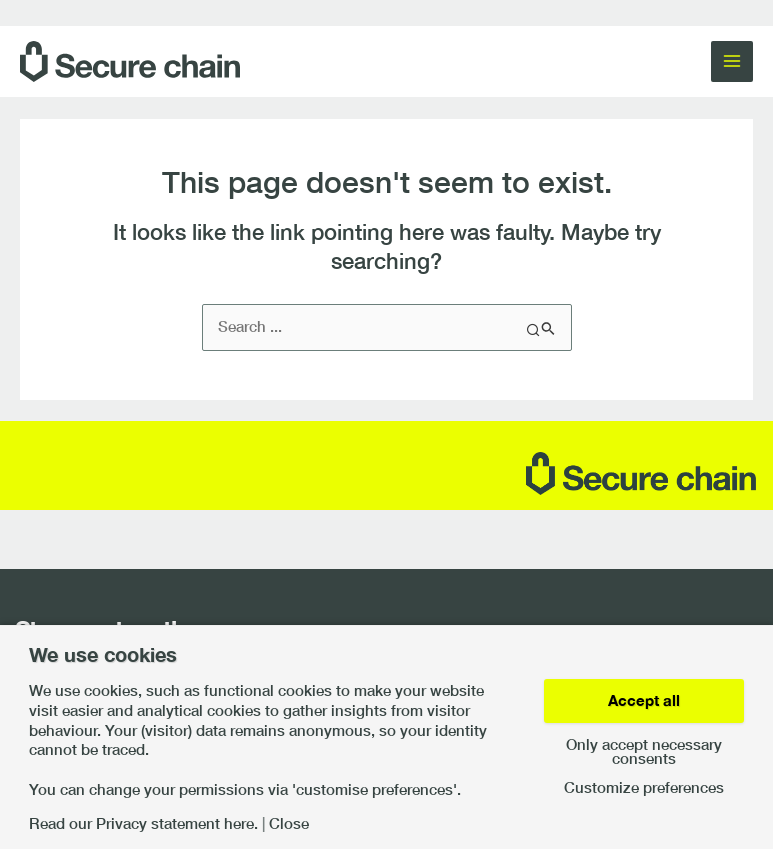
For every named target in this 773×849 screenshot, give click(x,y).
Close (289, 824)
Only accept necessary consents (644, 752)
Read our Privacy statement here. (143, 824)
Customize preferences (644, 788)
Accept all (644, 700)
